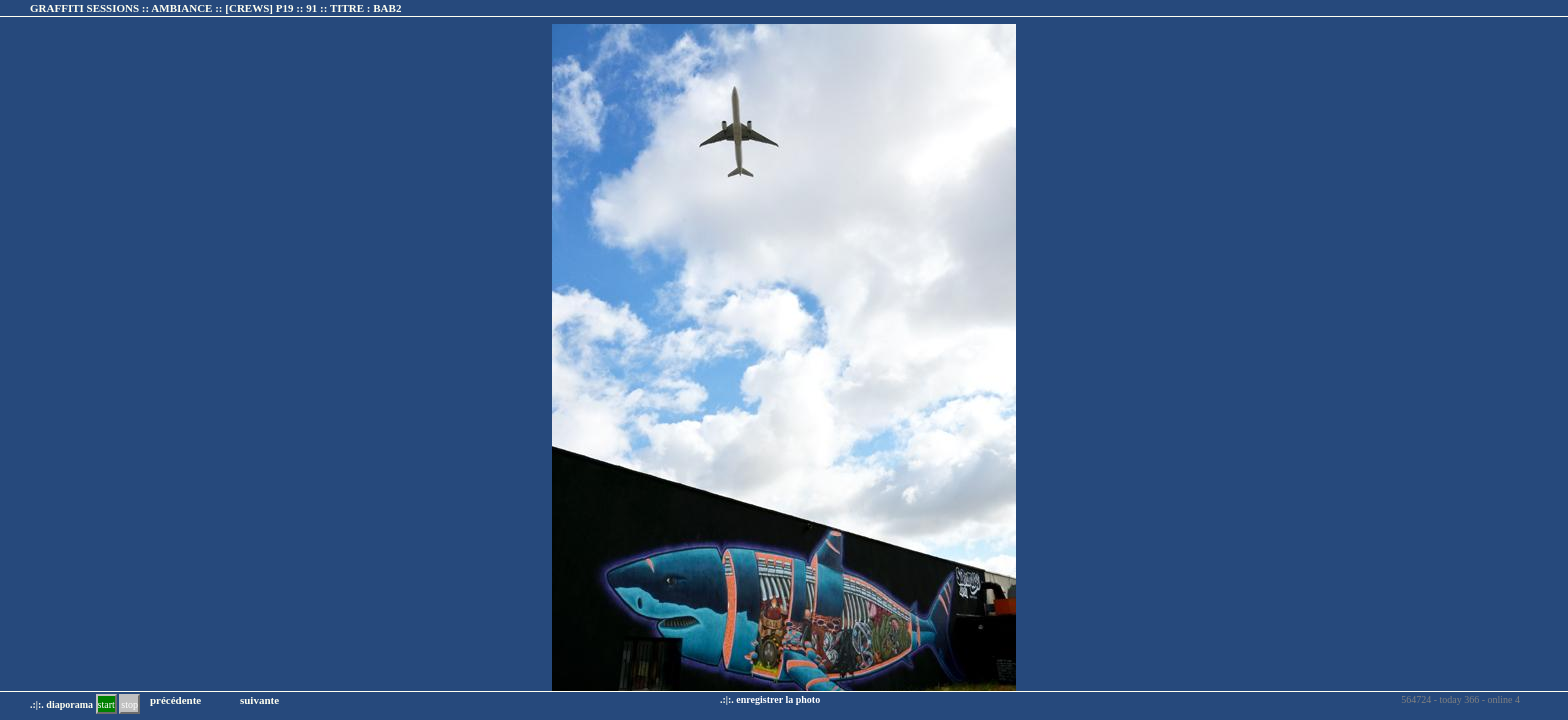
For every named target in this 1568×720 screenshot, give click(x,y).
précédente (175, 700)
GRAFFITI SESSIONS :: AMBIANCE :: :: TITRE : (215, 8)
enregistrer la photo (778, 699)
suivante (259, 700)
